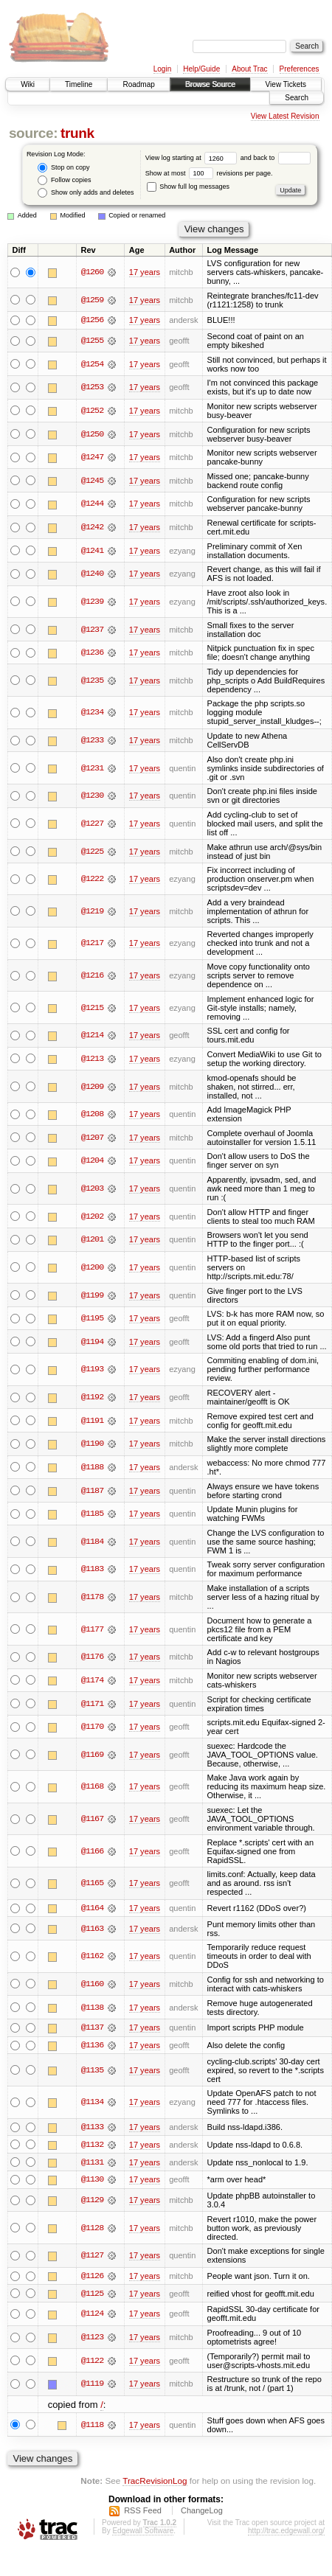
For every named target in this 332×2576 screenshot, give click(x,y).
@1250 (92, 434)
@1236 (92, 652)
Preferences (299, 69)
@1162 (92, 1957)
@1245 (92, 481)
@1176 (92, 1657)
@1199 (92, 1295)
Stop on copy (63, 168)
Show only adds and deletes (86, 193)
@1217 (92, 944)
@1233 (92, 740)
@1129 (92, 2201)
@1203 (92, 1188)
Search (296, 98)
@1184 (92, 1542)
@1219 (92, 911)
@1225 (92, 851)
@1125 (92, 2295)
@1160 (92, 1984)
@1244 (92, 504)
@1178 (92, 1597)
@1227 (92, 823)
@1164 (92, 1908)
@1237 (92, 630)
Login (162, 69)
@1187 (92, 1491)
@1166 (92, 1851)
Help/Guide (201, 69)
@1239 (92, 602)
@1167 (92, 1819)
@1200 (92, 1267)
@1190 (92, 1444)
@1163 (92, 1929)
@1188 (92, 1467)
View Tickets (286, 84)
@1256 (92, 320)
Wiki (28, 84)
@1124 (92, 2316)
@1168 (92, 1787)
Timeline (78, 84)
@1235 (92, 680)
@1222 (92, 879)
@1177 (92, 1629)
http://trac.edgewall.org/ (286, 2532)
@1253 (92, 388)
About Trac (249, 69)
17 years (144, 272)
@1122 (92, 2362)
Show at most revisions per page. (209, 173)
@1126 (92, 2277)
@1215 (92, 1008)
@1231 (92, 768)
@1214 (92, 1036)
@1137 (92, 2028)
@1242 (92, 527)
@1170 (92, 1727)
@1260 (92, 272)
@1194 (92, 1342)
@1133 (92, 2128)
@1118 (92, 2426)
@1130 (92, 2181)
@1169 (92, 1755)
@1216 (92, 975)
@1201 (92, 1240)
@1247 (92, 457)
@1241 (92, 551)
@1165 (92, 1884)
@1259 (92, 300)
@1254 (92, 364)
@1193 (92, 1370)
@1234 (92, 713)
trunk (77, 133)
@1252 (92, 411)
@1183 (92, 1570)
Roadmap (138, 84)
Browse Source (210, 84)
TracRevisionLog (154, 2483)
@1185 (92, 1514)
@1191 (92, 1421)
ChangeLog (202, 2511)
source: (33, 133)
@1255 (92, 341)
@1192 (92, 1397)
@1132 (92, 2145)
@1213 (92, 1059)
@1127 (92, 2257)
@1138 (92, 2007)
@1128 (92, 2229)
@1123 (92, 2338)
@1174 (92, 1680)
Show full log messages (188, 186)
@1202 (92, 1216)
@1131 (92, 2163)
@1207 (92, 1137)
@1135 (92, 2071)
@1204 (92, 1161)
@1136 (92, 2046)
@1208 (92, 1114)
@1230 (92, 796)
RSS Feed (143, 2511)
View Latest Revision (285, 116)
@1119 (92, 2386)
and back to (276, 157)
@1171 (92, 1704)
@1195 (92, 1318)
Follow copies (64, 180)
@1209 (92, 1087)
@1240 (92, 574)
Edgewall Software (142, 2532)
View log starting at (193, 157)
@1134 (92, 2103)
